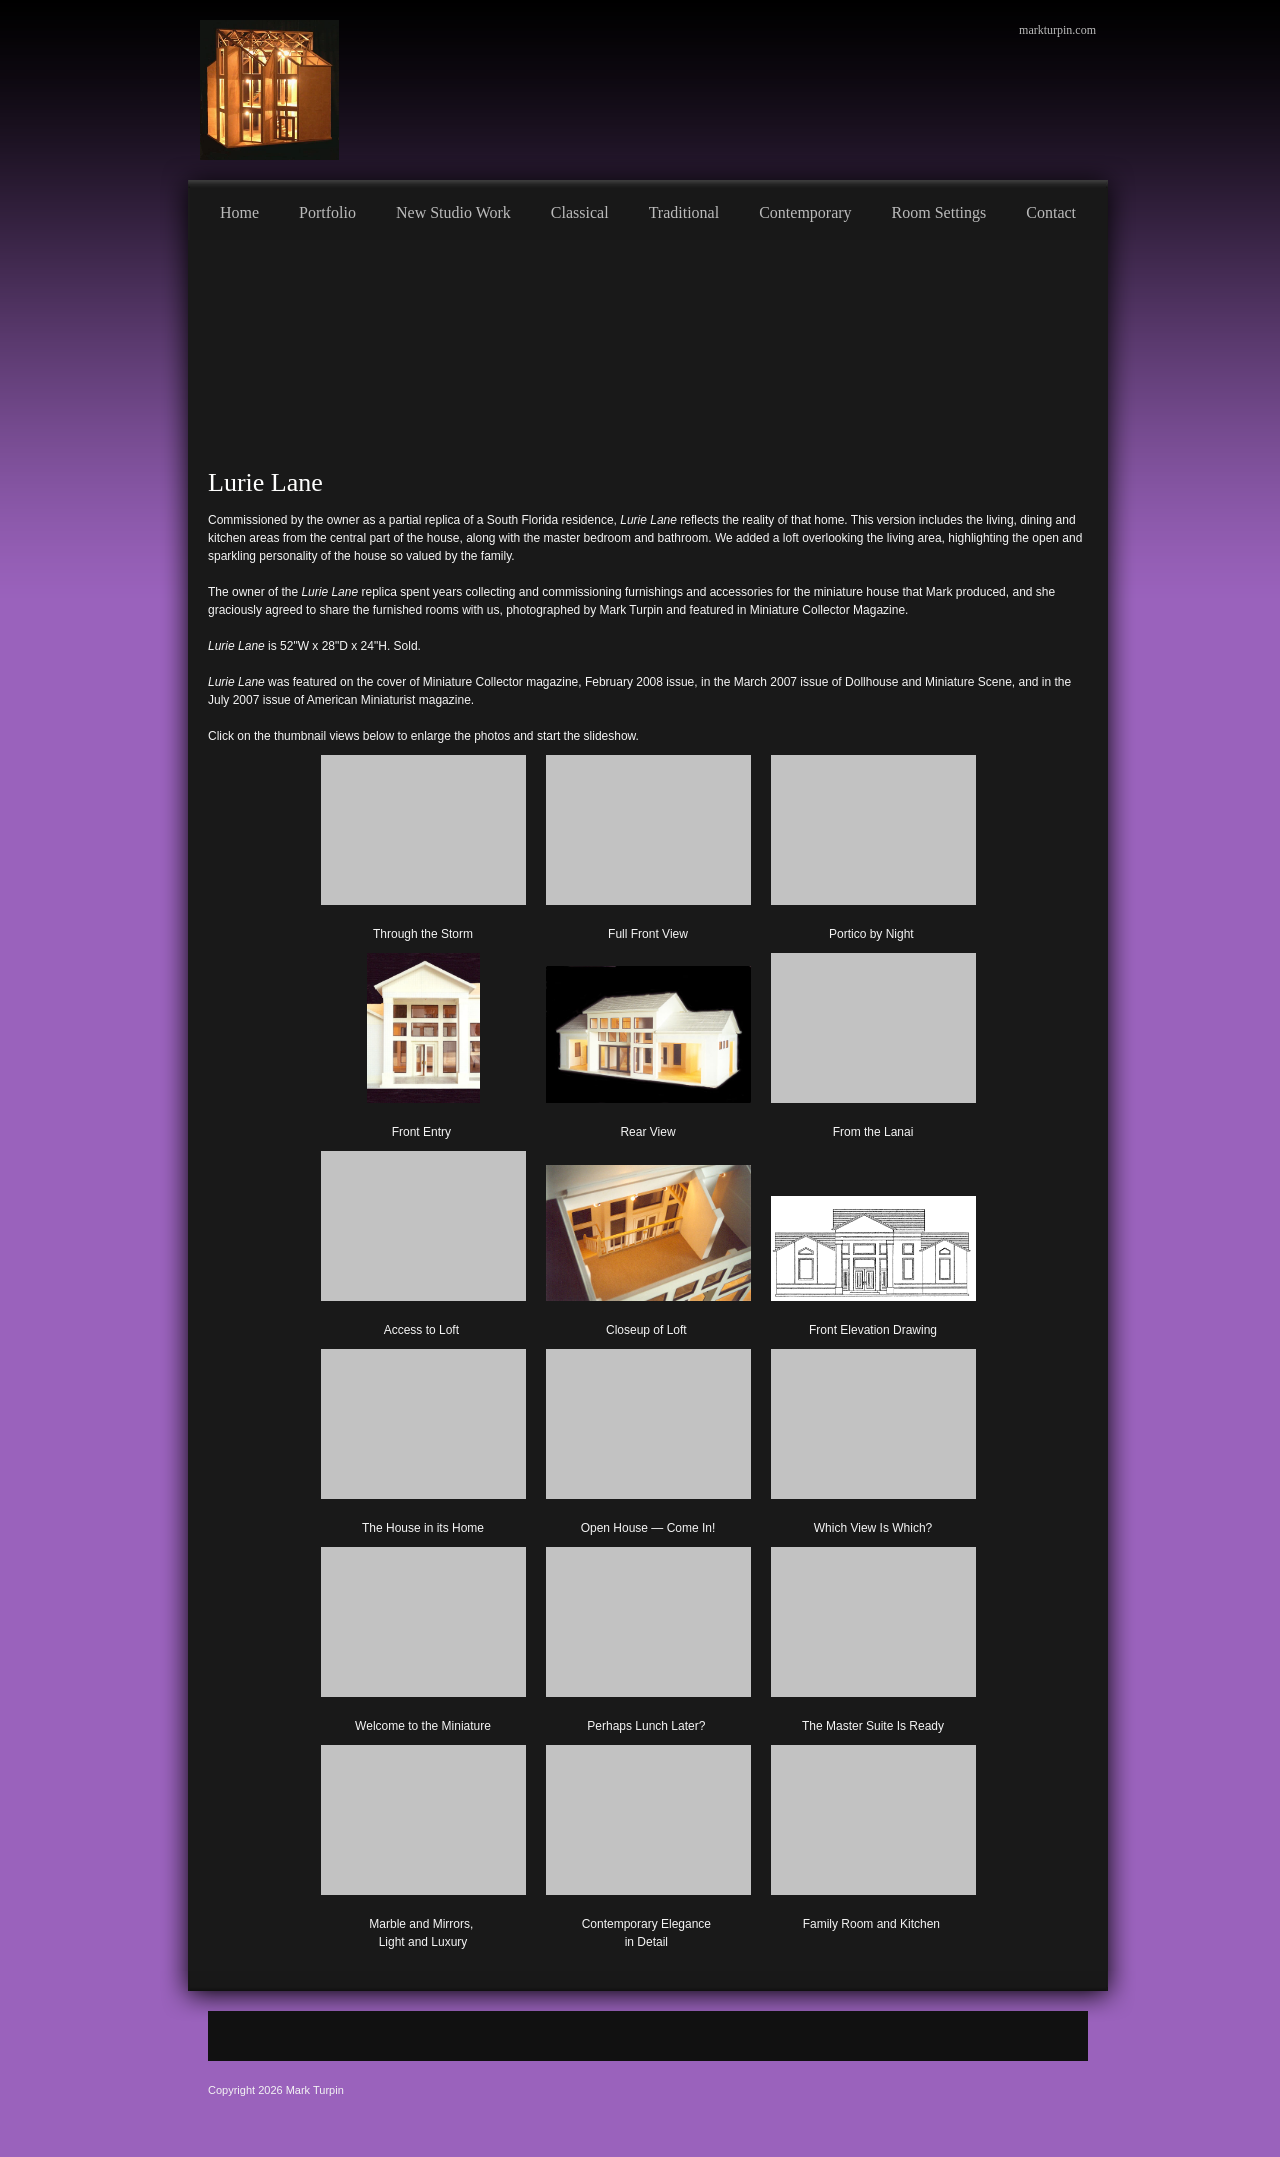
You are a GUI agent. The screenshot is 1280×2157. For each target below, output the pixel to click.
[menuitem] (239, 210)
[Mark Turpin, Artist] (269, 90)
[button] (423, 844)
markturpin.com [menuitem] (1057, 30)
